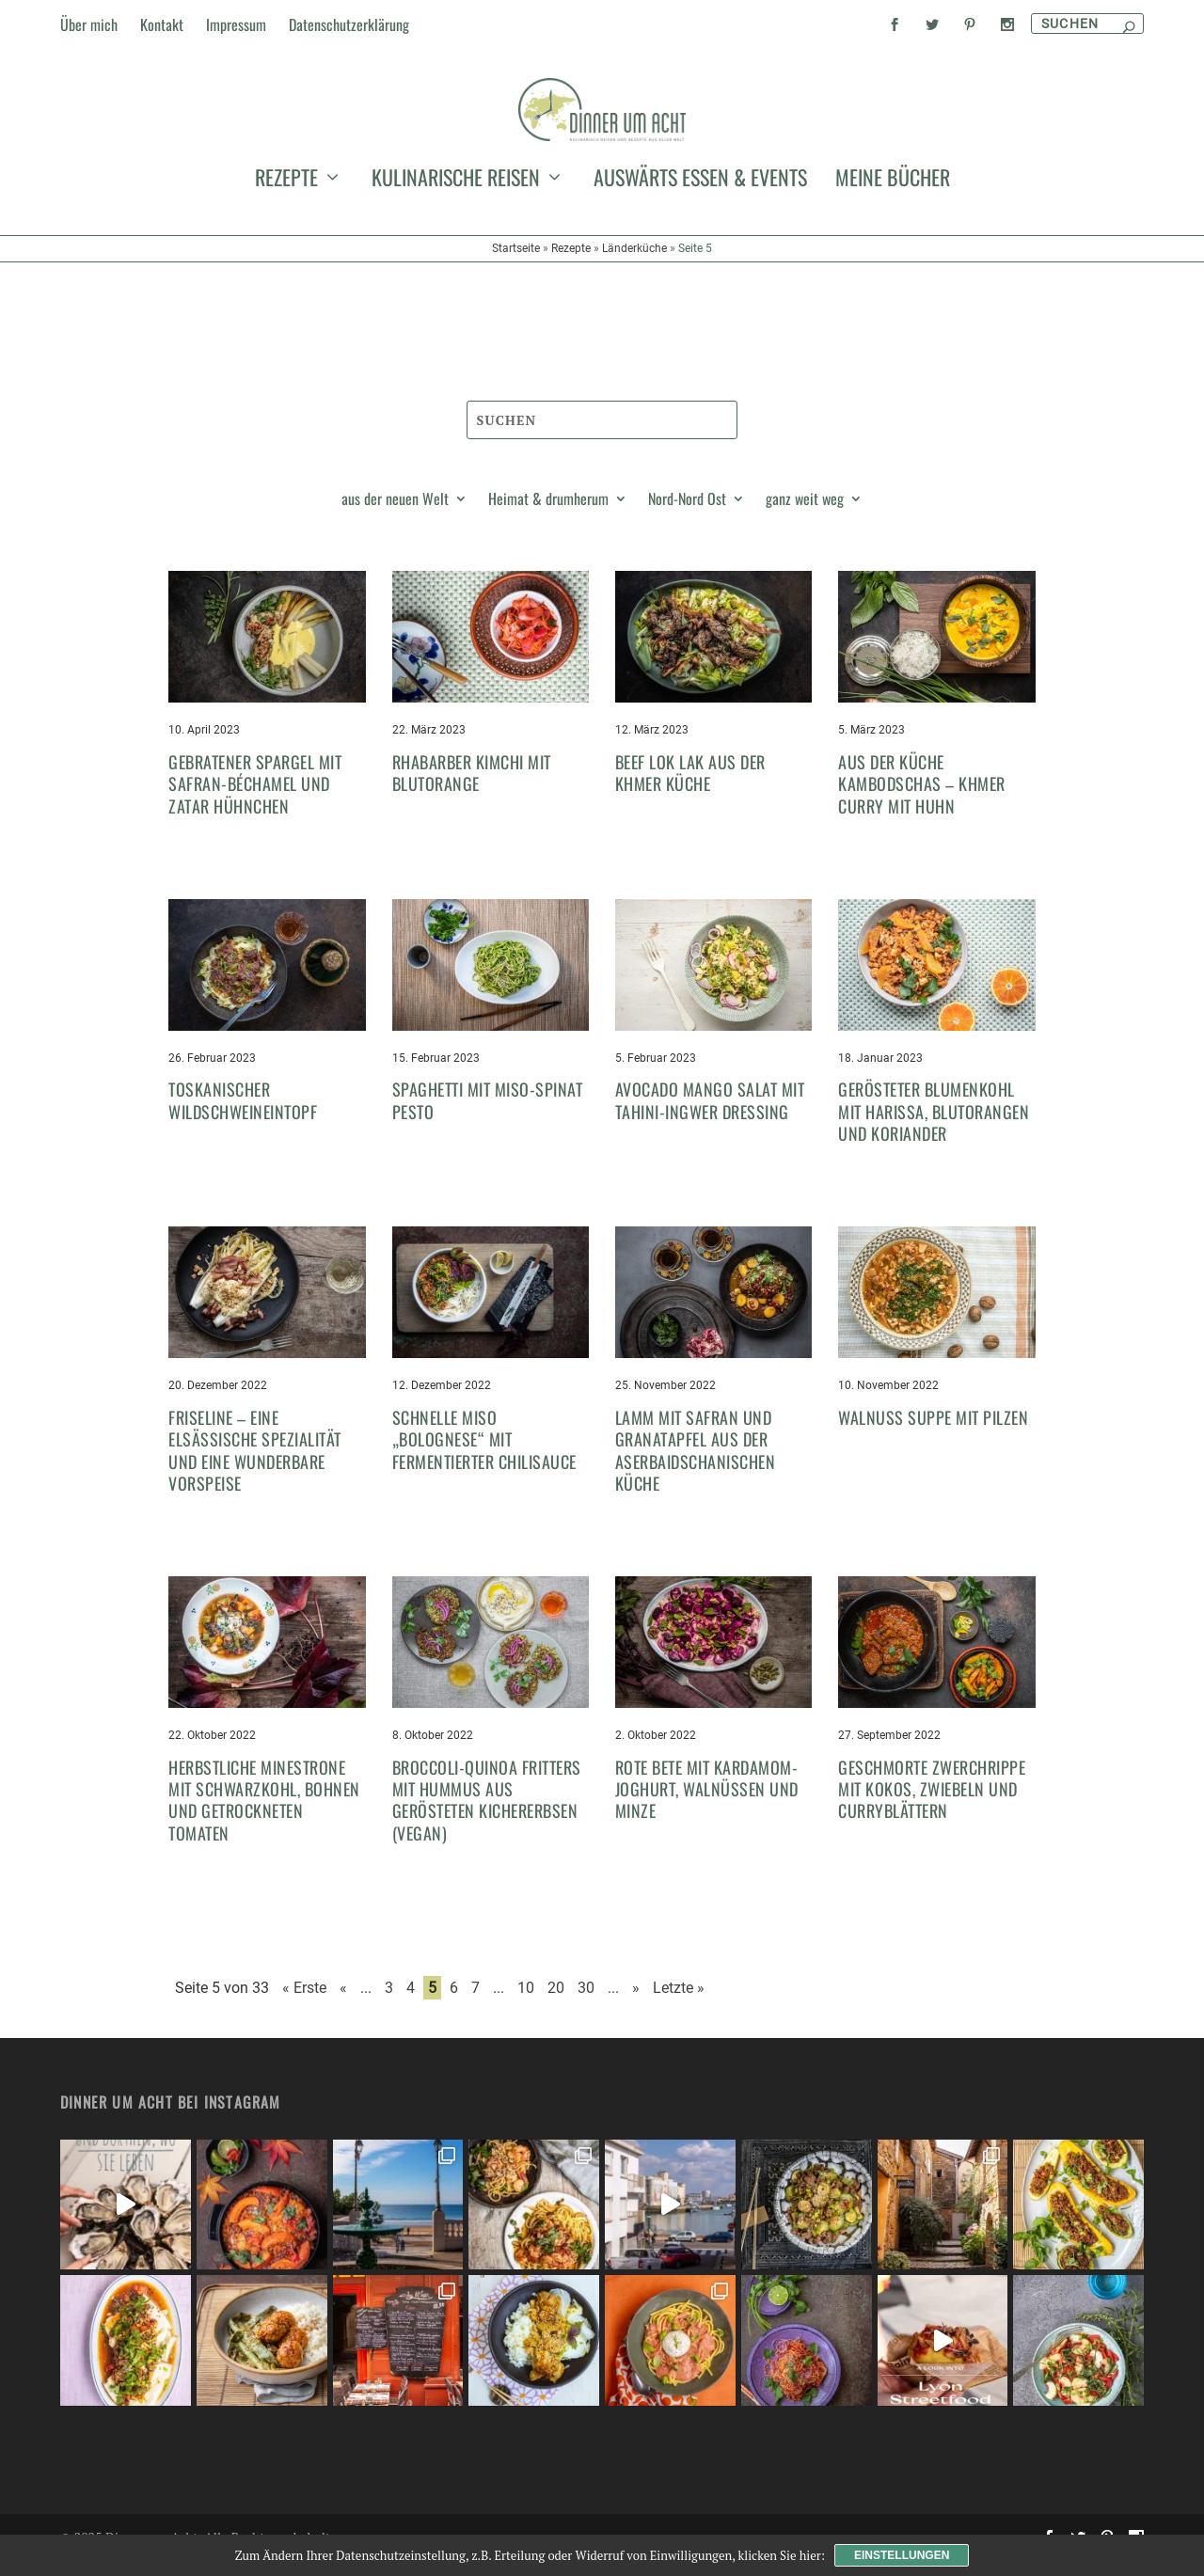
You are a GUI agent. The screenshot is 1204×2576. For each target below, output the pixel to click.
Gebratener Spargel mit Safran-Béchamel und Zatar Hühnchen (254, 800)
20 (555, 2006)
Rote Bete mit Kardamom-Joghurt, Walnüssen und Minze (707, 1806)
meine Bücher (892, 276)
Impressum (236, 24)
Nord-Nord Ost (687, 518)
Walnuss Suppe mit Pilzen (933, 1434)
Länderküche (634, 344)
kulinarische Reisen (456, 276)
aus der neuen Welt (395, 518)
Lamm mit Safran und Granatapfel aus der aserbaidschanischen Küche (695, 1467)
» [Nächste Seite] (636, 2006)
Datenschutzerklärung (349, 24)
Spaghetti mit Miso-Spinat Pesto (487, 1118)
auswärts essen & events (700, 276)
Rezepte (286, 276)
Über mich (89, 24)
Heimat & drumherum (548, 518)
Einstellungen (901, 2555)
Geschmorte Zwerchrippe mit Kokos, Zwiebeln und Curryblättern (931, 1806)
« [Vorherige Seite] (343, 2006)
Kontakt (161, 24)
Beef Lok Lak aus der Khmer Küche (690, 789)
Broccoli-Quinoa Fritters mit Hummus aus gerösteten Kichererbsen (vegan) (486, 1817)
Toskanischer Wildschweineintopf (242, 1118)
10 (525, 2006)
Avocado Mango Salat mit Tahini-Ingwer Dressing (710, 1118)
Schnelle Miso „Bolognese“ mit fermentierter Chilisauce (484, 1456)
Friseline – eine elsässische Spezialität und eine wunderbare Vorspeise (254, 1467)
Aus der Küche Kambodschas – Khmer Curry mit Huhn (922, 800)
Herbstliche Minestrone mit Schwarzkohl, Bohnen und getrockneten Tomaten (264, 1817)
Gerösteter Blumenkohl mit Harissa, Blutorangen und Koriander (933, 1129)
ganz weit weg (805, 518)
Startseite (516, 344)
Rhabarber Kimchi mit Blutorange (471, 789)
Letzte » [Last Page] (679, 2006)
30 (586, 2006)
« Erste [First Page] (304, 2006)
